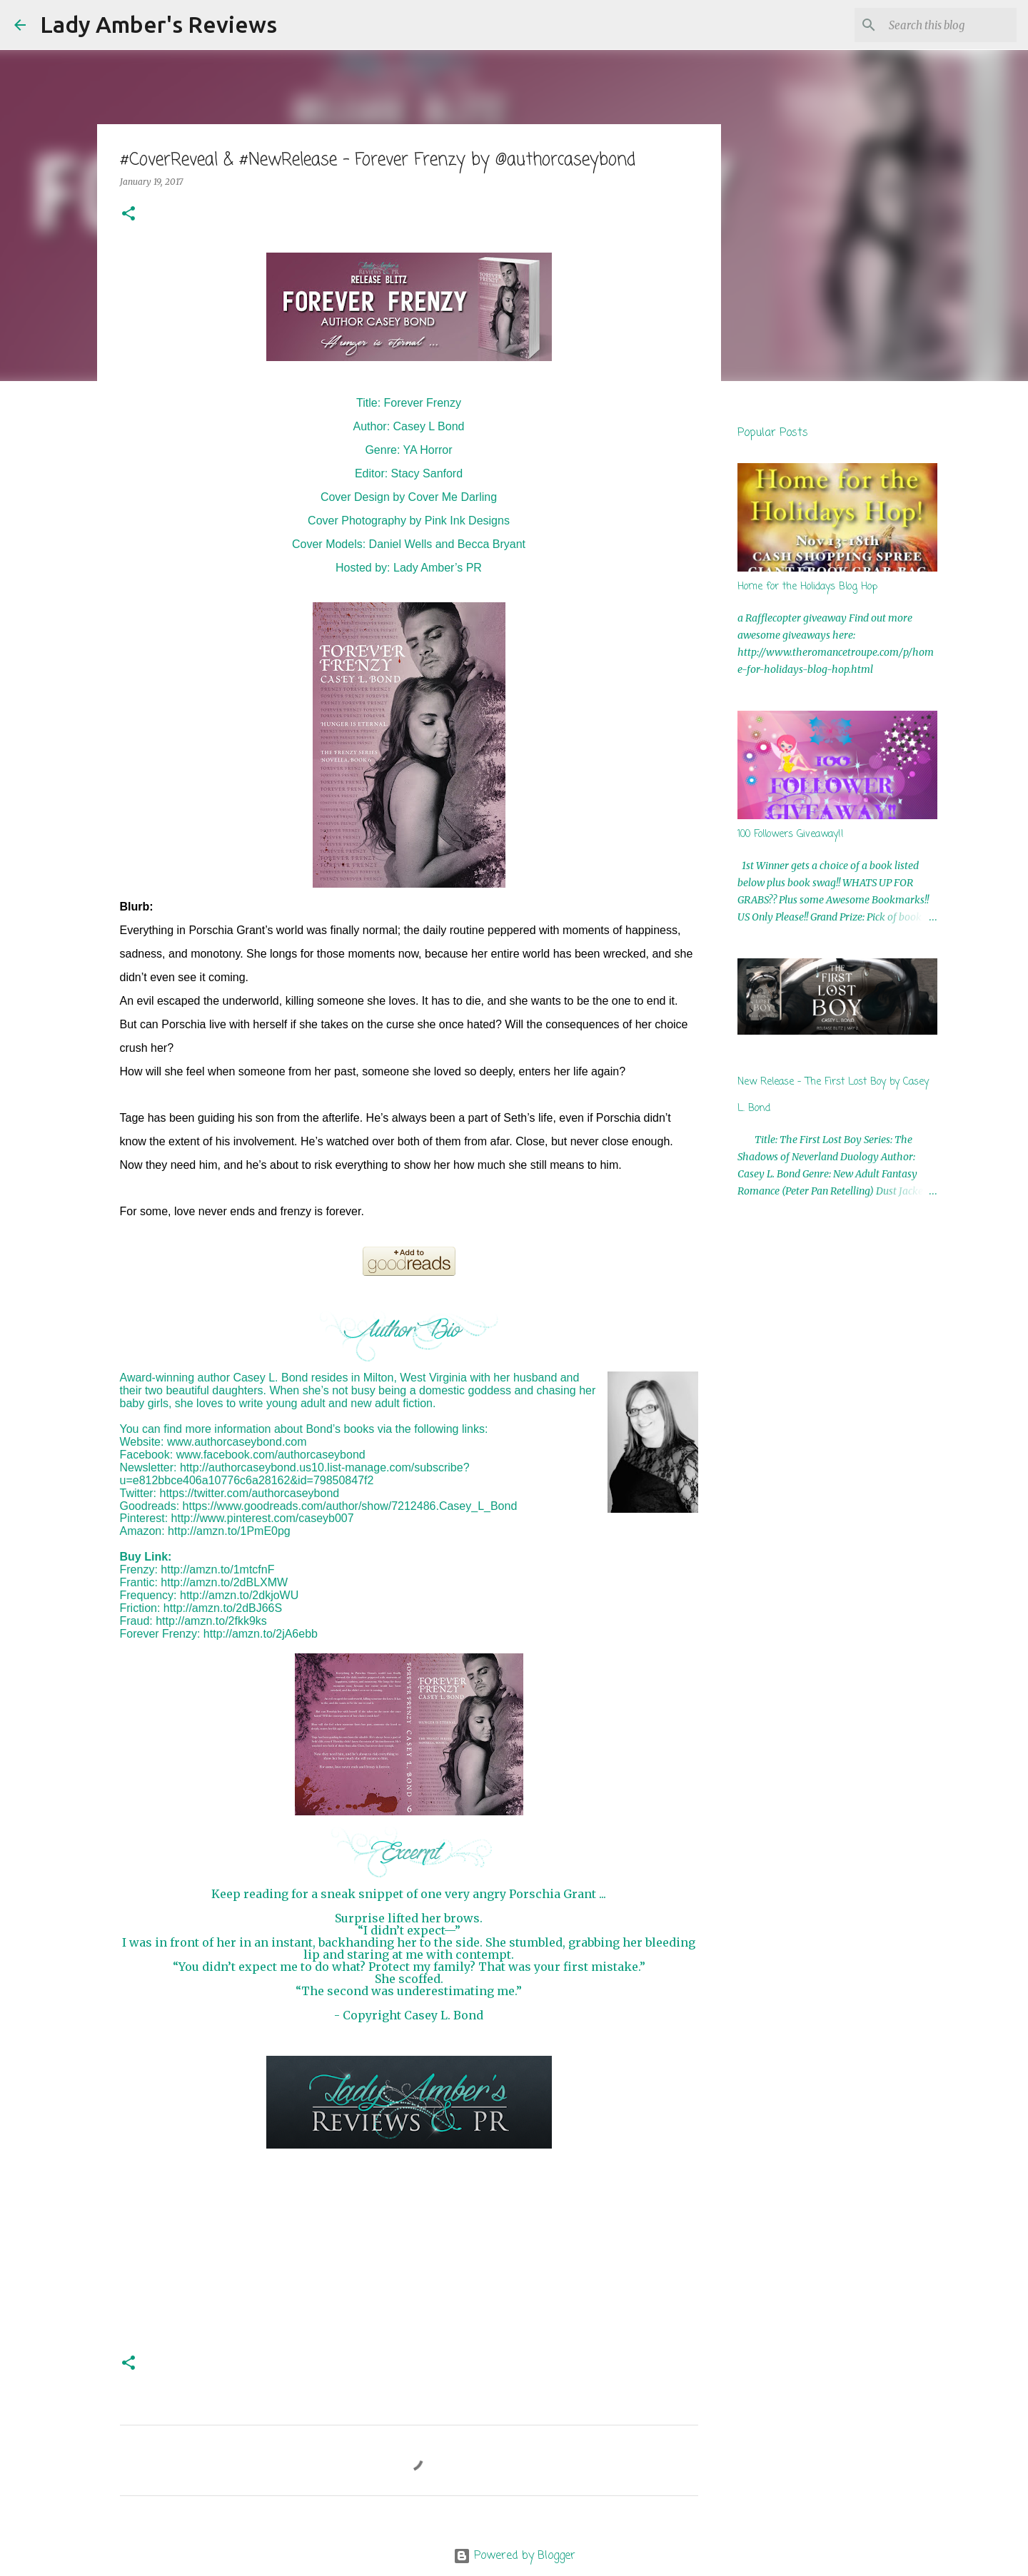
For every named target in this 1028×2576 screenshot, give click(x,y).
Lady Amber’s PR (437, 568)
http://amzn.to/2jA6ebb (260, 1634)
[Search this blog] (942, 25)
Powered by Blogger (514, 2556)
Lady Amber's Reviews (158, 24)
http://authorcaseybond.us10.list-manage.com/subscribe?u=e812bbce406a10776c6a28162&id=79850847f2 (295, 1473)
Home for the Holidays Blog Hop (807, 586)
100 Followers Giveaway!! (790, 834)
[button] (128, 214)
